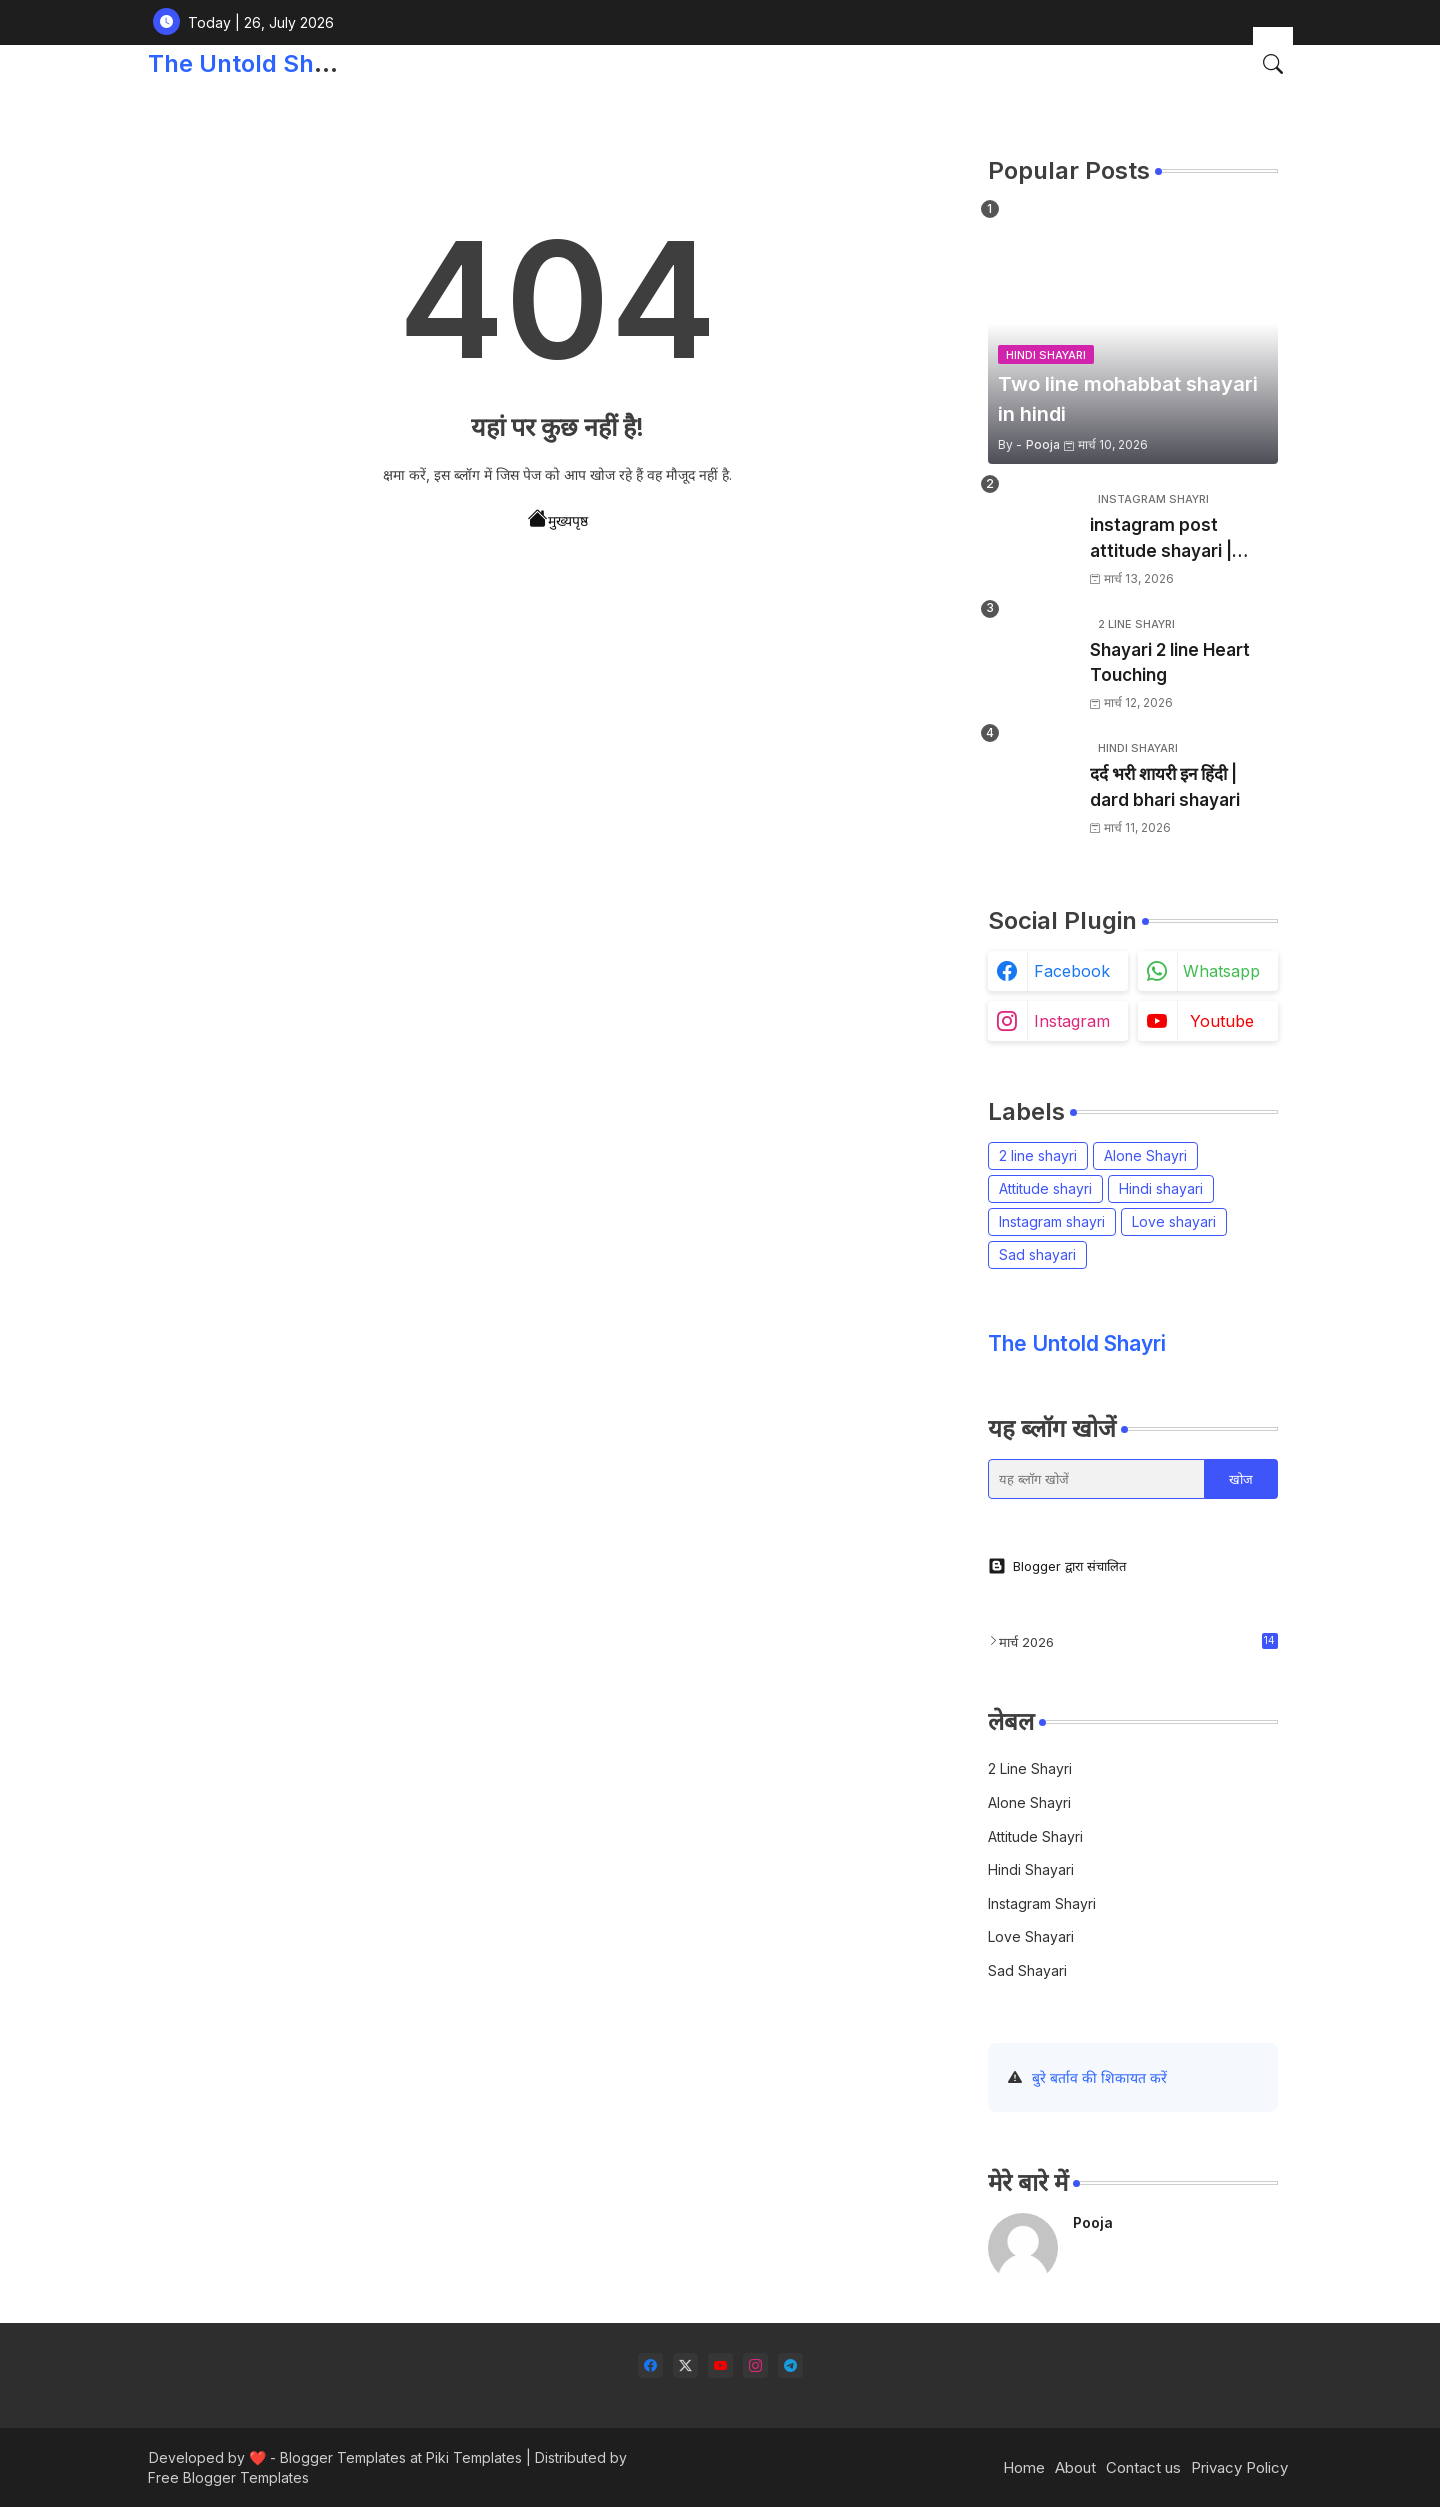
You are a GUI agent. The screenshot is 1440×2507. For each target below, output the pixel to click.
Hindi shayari (1161, 1188)
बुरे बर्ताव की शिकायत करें (1099, 2077)
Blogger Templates (343, 2457)
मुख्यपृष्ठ (558, 519)
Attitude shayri (1045, 1188)
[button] (1273, 64)
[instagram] (755, 2365)
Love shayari (1174, 1221)
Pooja (1093, 2222)
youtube (1222, 1021)
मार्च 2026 (1138, 1641)
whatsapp (1221, 971)
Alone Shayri (1145, 1155)
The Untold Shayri (252, 63)
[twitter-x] (685, 2365)
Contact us (1143, 2467)
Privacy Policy (1239, 2467)
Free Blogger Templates (228, 2477)
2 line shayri (1038, 1155)
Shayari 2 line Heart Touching (1170, 663)
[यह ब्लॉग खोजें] (1097, 1479)
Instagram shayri (1052, 1221)
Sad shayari (1037, 1254)
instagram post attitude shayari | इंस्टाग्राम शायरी (1161, 539)
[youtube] (720, 2365)
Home (1024, 2467)
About (1075, 2467)
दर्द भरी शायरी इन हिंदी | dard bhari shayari (1165, 787)
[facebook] (650, 2365)
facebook (1072, 971)
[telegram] (790, 2365)
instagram (1072, 1021)
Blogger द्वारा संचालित (1057, 1566)
